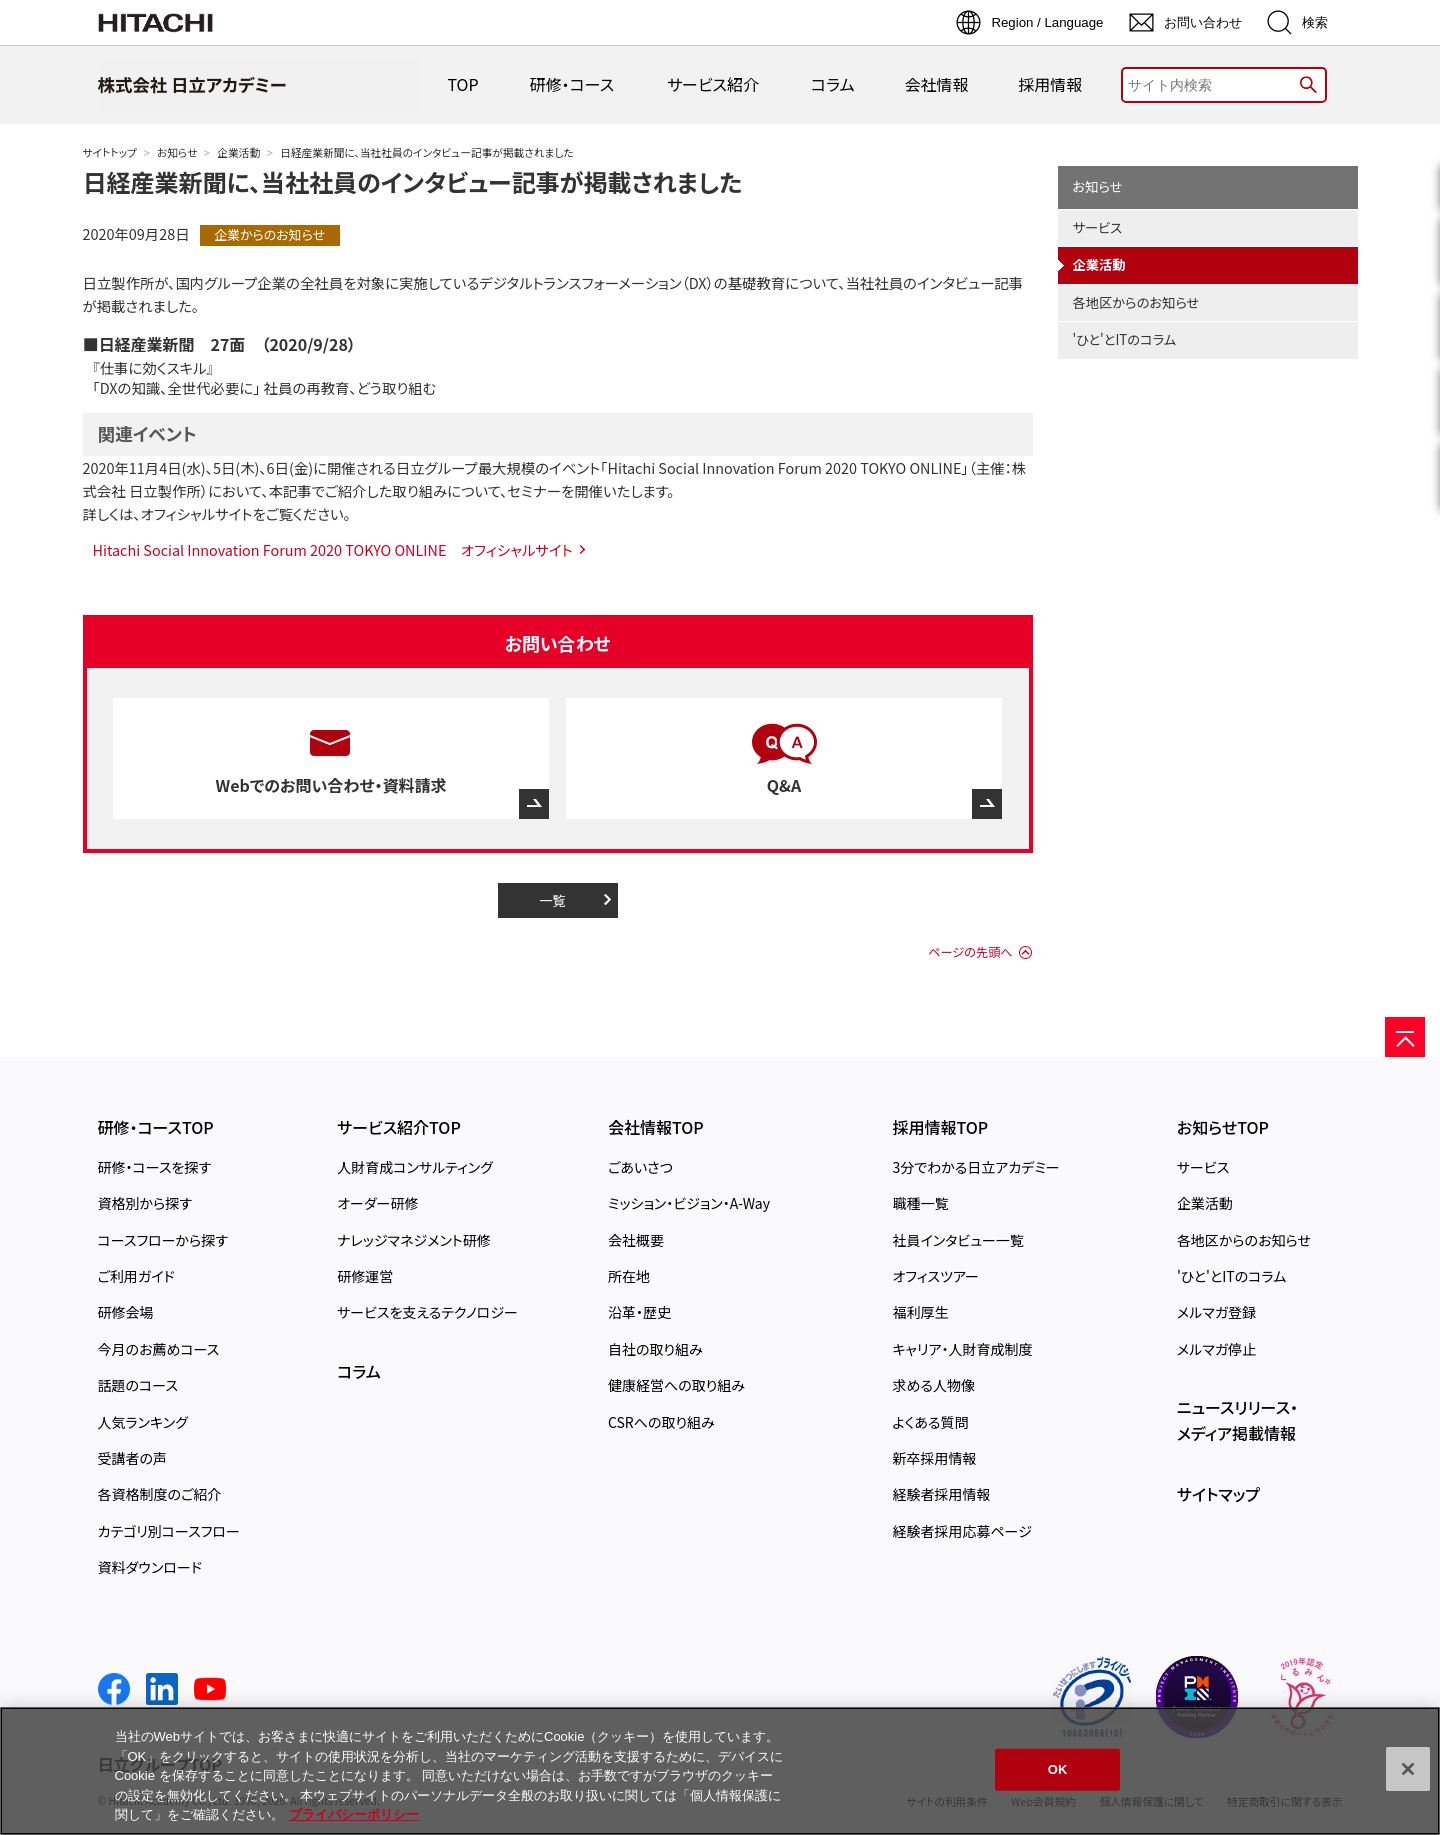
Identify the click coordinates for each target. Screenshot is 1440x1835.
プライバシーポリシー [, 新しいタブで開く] (354, 1814)
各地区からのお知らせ (1136, 302)
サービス (1098, 227)
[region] (720, 1771)
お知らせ (177, 152)
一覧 (552, 900)
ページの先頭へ (970, 952)
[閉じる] (1408, 1769)
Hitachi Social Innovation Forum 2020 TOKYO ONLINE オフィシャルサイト (333, 549)
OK (1058, 1769)
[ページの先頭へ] (1405, 1037)
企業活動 (238, 152)
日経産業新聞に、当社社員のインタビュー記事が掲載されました (413, 181)
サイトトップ (110, 152)
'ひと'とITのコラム (1125, 339)
